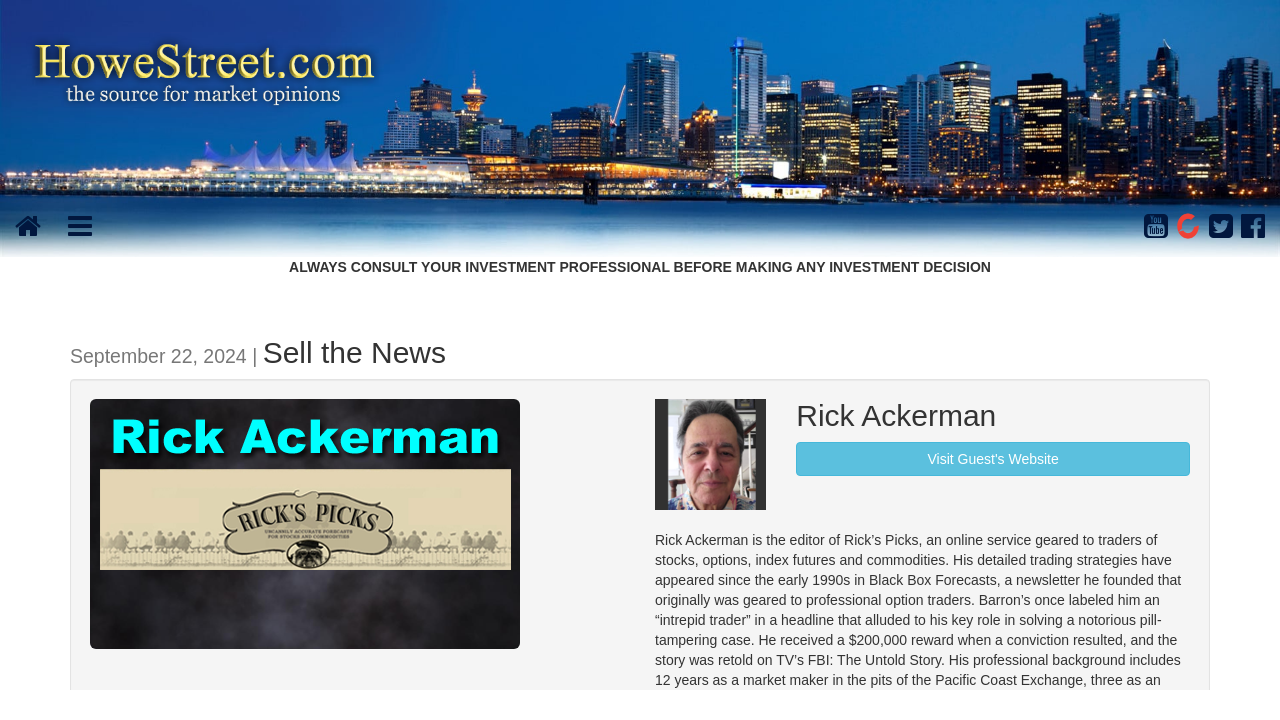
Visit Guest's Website (992, 459)
